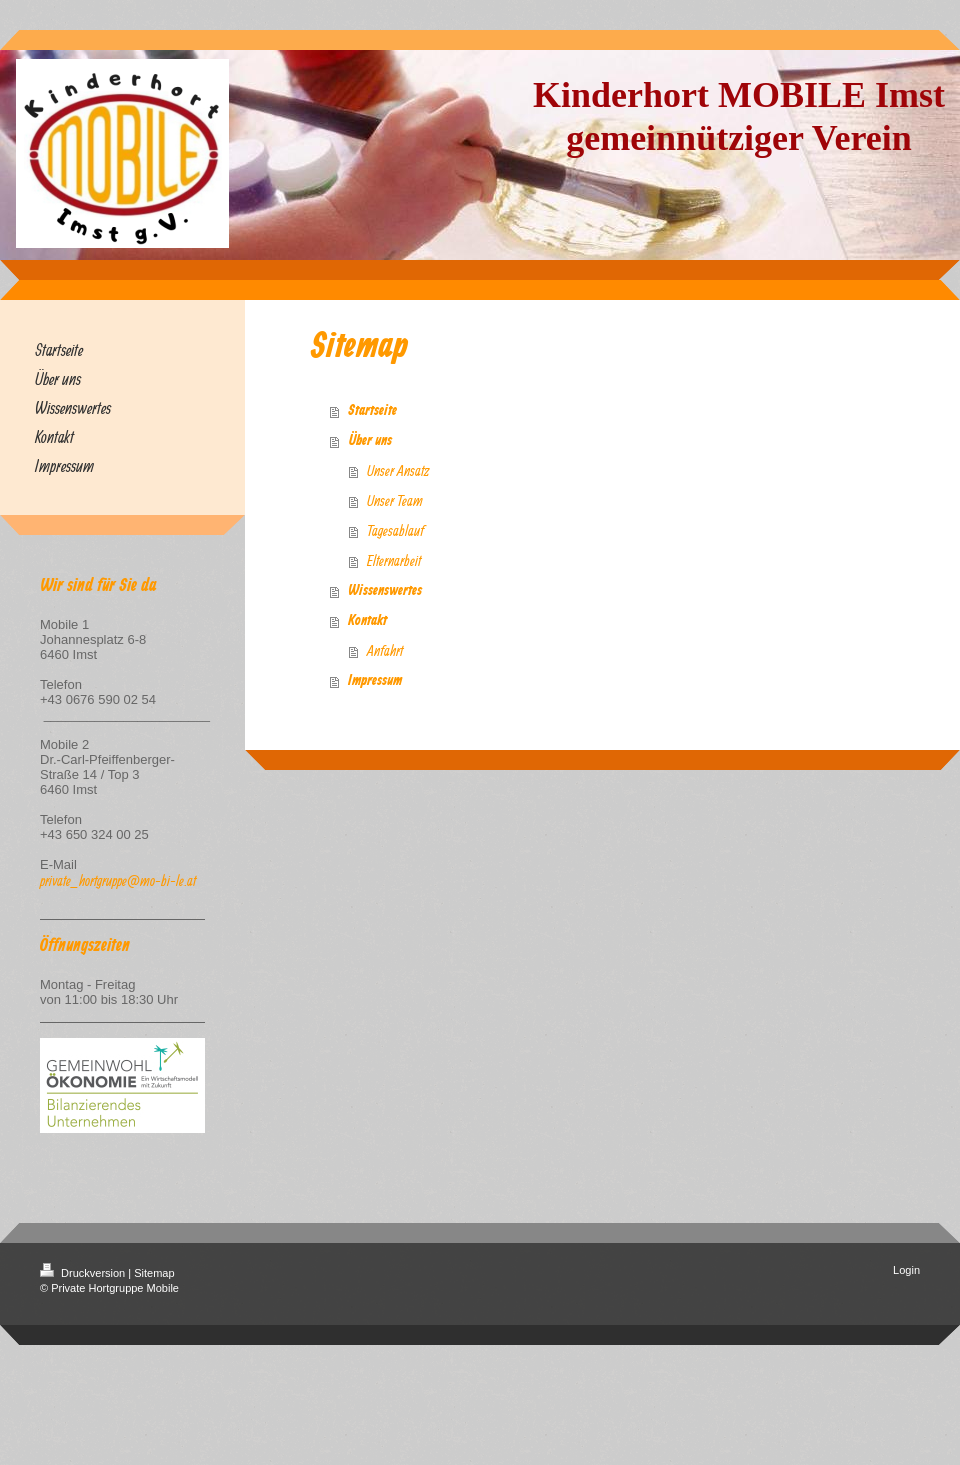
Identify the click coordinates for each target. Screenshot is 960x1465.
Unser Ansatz (398, 470)
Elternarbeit (394, 560)
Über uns (370, 441)
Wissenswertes (385, 591)
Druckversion (84, 1273)
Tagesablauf (395, 530)
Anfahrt (385, 650)
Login (906, 1270)
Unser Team (395, 500)
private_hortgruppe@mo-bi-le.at (118, 880)
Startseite (372, 411)
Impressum (375, 681)
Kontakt (367, 621)
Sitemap (154, 1273)
